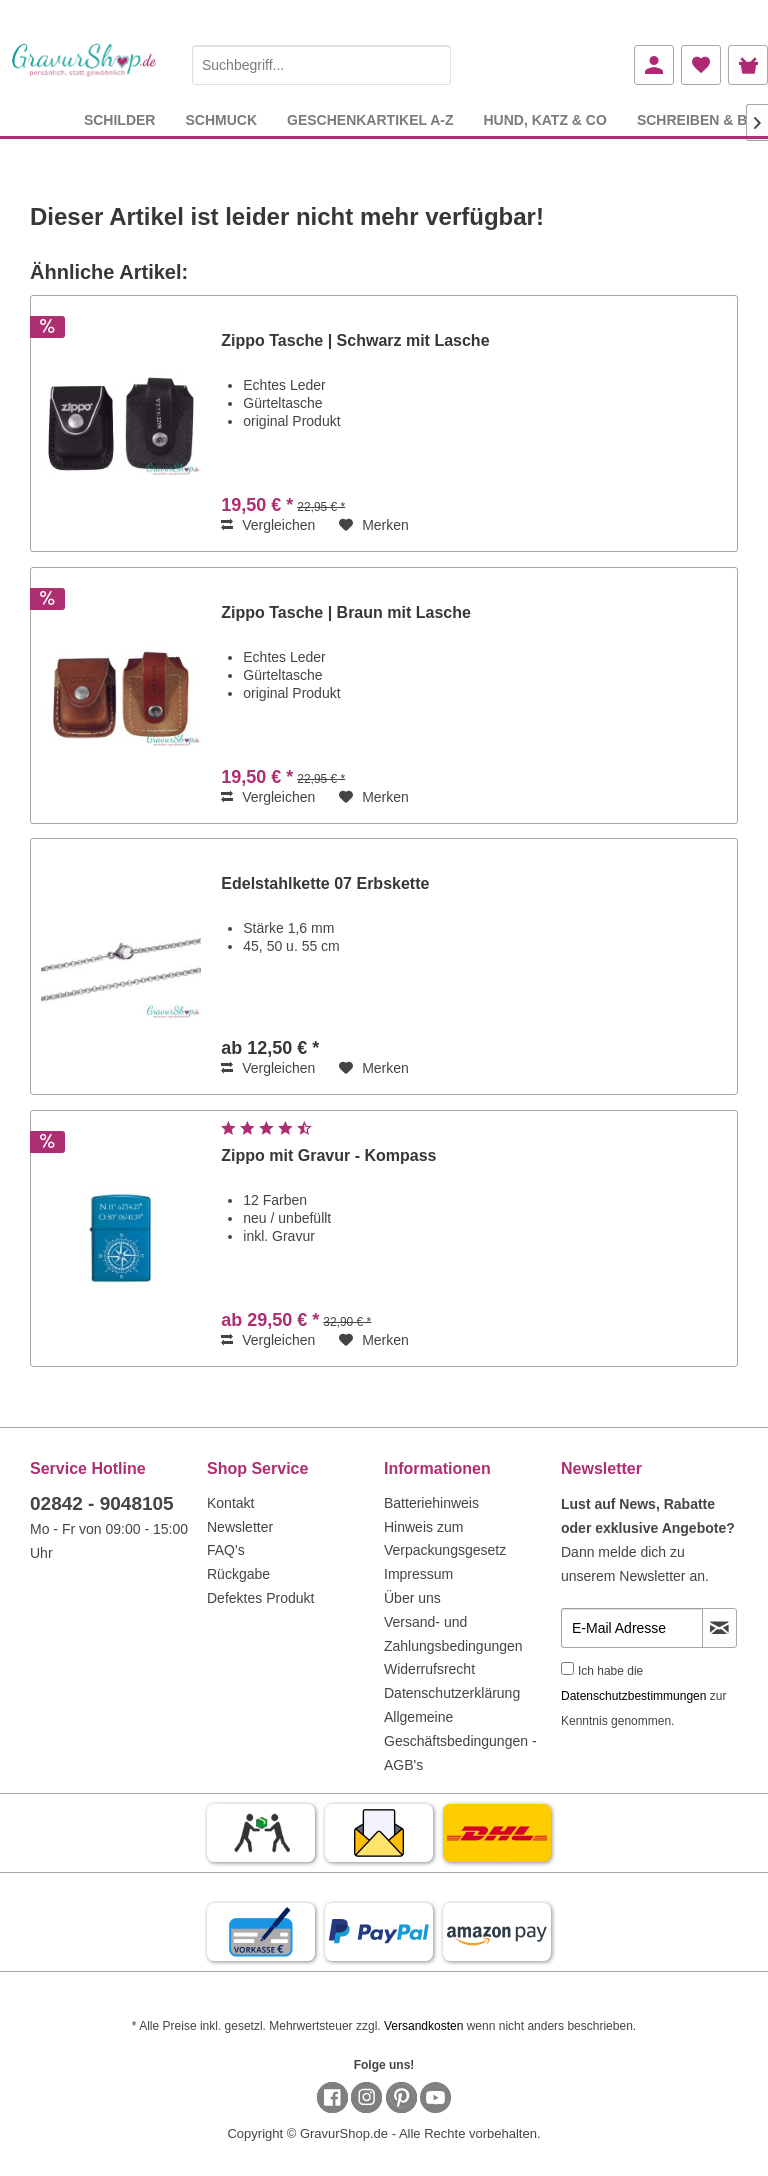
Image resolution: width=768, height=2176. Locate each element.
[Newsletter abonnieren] (719, 1628)
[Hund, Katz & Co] (544, 119)
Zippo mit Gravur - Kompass (328, 1155)
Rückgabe (238, 1574)
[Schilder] (120, 119)
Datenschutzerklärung (452, 1693)
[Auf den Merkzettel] (374, 525)
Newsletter (240, 1527)
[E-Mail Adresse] (632, 1628)
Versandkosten (423, 2026)
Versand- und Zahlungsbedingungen (453, 1634)
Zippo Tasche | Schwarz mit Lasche (355, 340)
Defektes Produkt (260, 1598)
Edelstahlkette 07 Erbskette (325, 883)
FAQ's (226, 1550)
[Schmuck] (221, 119)
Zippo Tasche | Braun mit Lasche (346, 612)
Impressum (418, 1574)
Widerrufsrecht (429, 1669)
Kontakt (230, 1503)
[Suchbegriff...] (321, 65)
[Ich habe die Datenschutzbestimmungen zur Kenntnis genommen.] (567, 1668)
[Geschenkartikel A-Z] (370, 119)
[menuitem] (321, 61)
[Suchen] (431, 65)
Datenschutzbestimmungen (633, 1696)
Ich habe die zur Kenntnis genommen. (643, 1696)
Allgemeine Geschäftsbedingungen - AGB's (460, 1741)
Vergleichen (268, 525)
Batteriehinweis (431, 1503)
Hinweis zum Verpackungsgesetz (445, 1539)
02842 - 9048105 (102, 1503)
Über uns (412, 1598)
